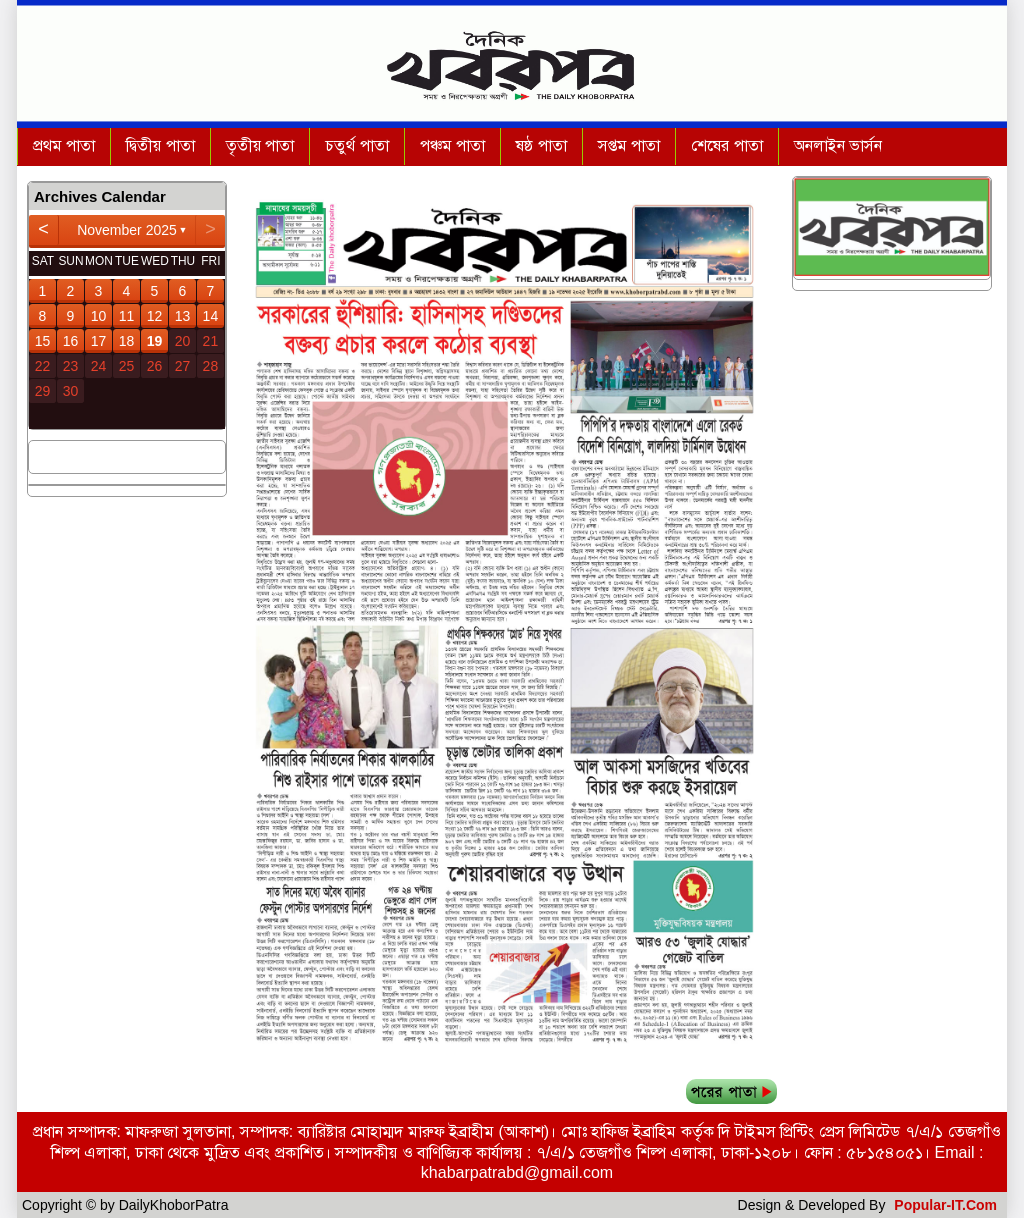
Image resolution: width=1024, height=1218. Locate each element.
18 (127, 341)
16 (71, 341)
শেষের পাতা (726, 145)
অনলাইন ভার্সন (838, 145)
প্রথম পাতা (64, 145)
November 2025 (127, 230)
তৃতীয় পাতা (260, 145)
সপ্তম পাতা (629, 145)
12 (155, 316)
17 (99, 341)
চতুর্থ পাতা (356, 145)
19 (155, 341)
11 (127, 316)
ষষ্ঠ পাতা (541, 145)
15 (43, 341)
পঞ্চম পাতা (452, 145)
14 (211, 316)
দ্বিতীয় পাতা (160, 145)
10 (99, 316)
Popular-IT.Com (945, 1205)
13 (183, 316)
